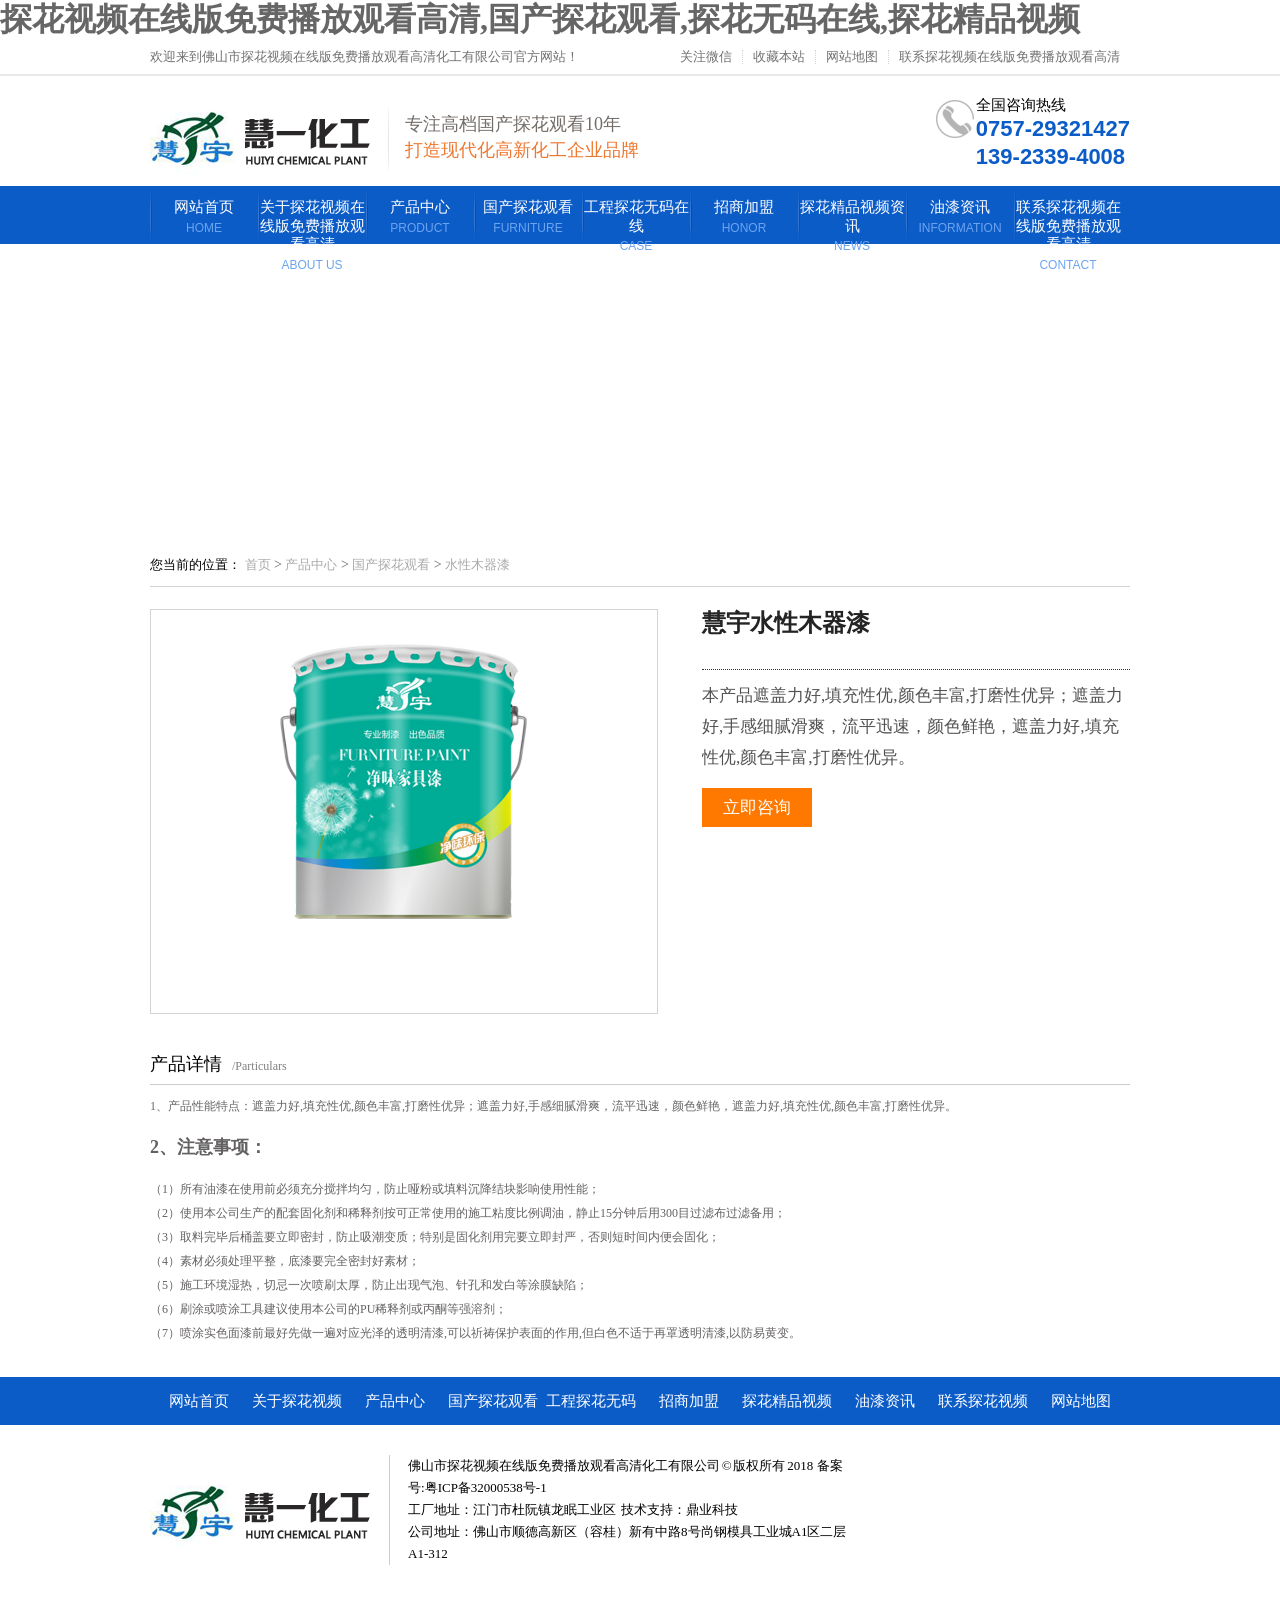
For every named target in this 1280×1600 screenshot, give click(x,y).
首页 (258, 564)
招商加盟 (689, 1401)
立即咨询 (757, 807)
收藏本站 (779, 57)
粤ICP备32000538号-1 (486, 1487)
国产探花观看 (391, 564)
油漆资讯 (885, 1401)
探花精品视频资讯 (787, 1409)
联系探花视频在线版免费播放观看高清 (1009, 57)
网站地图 (852, 57)
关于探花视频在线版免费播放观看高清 (297, 1409)
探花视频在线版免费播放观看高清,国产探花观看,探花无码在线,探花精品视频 (540, 19)
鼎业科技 (712, 1509)
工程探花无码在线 (591, 1409)
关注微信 (706, 57)
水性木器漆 (477, 564)
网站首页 (199, 1401)
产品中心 (311, 564)
